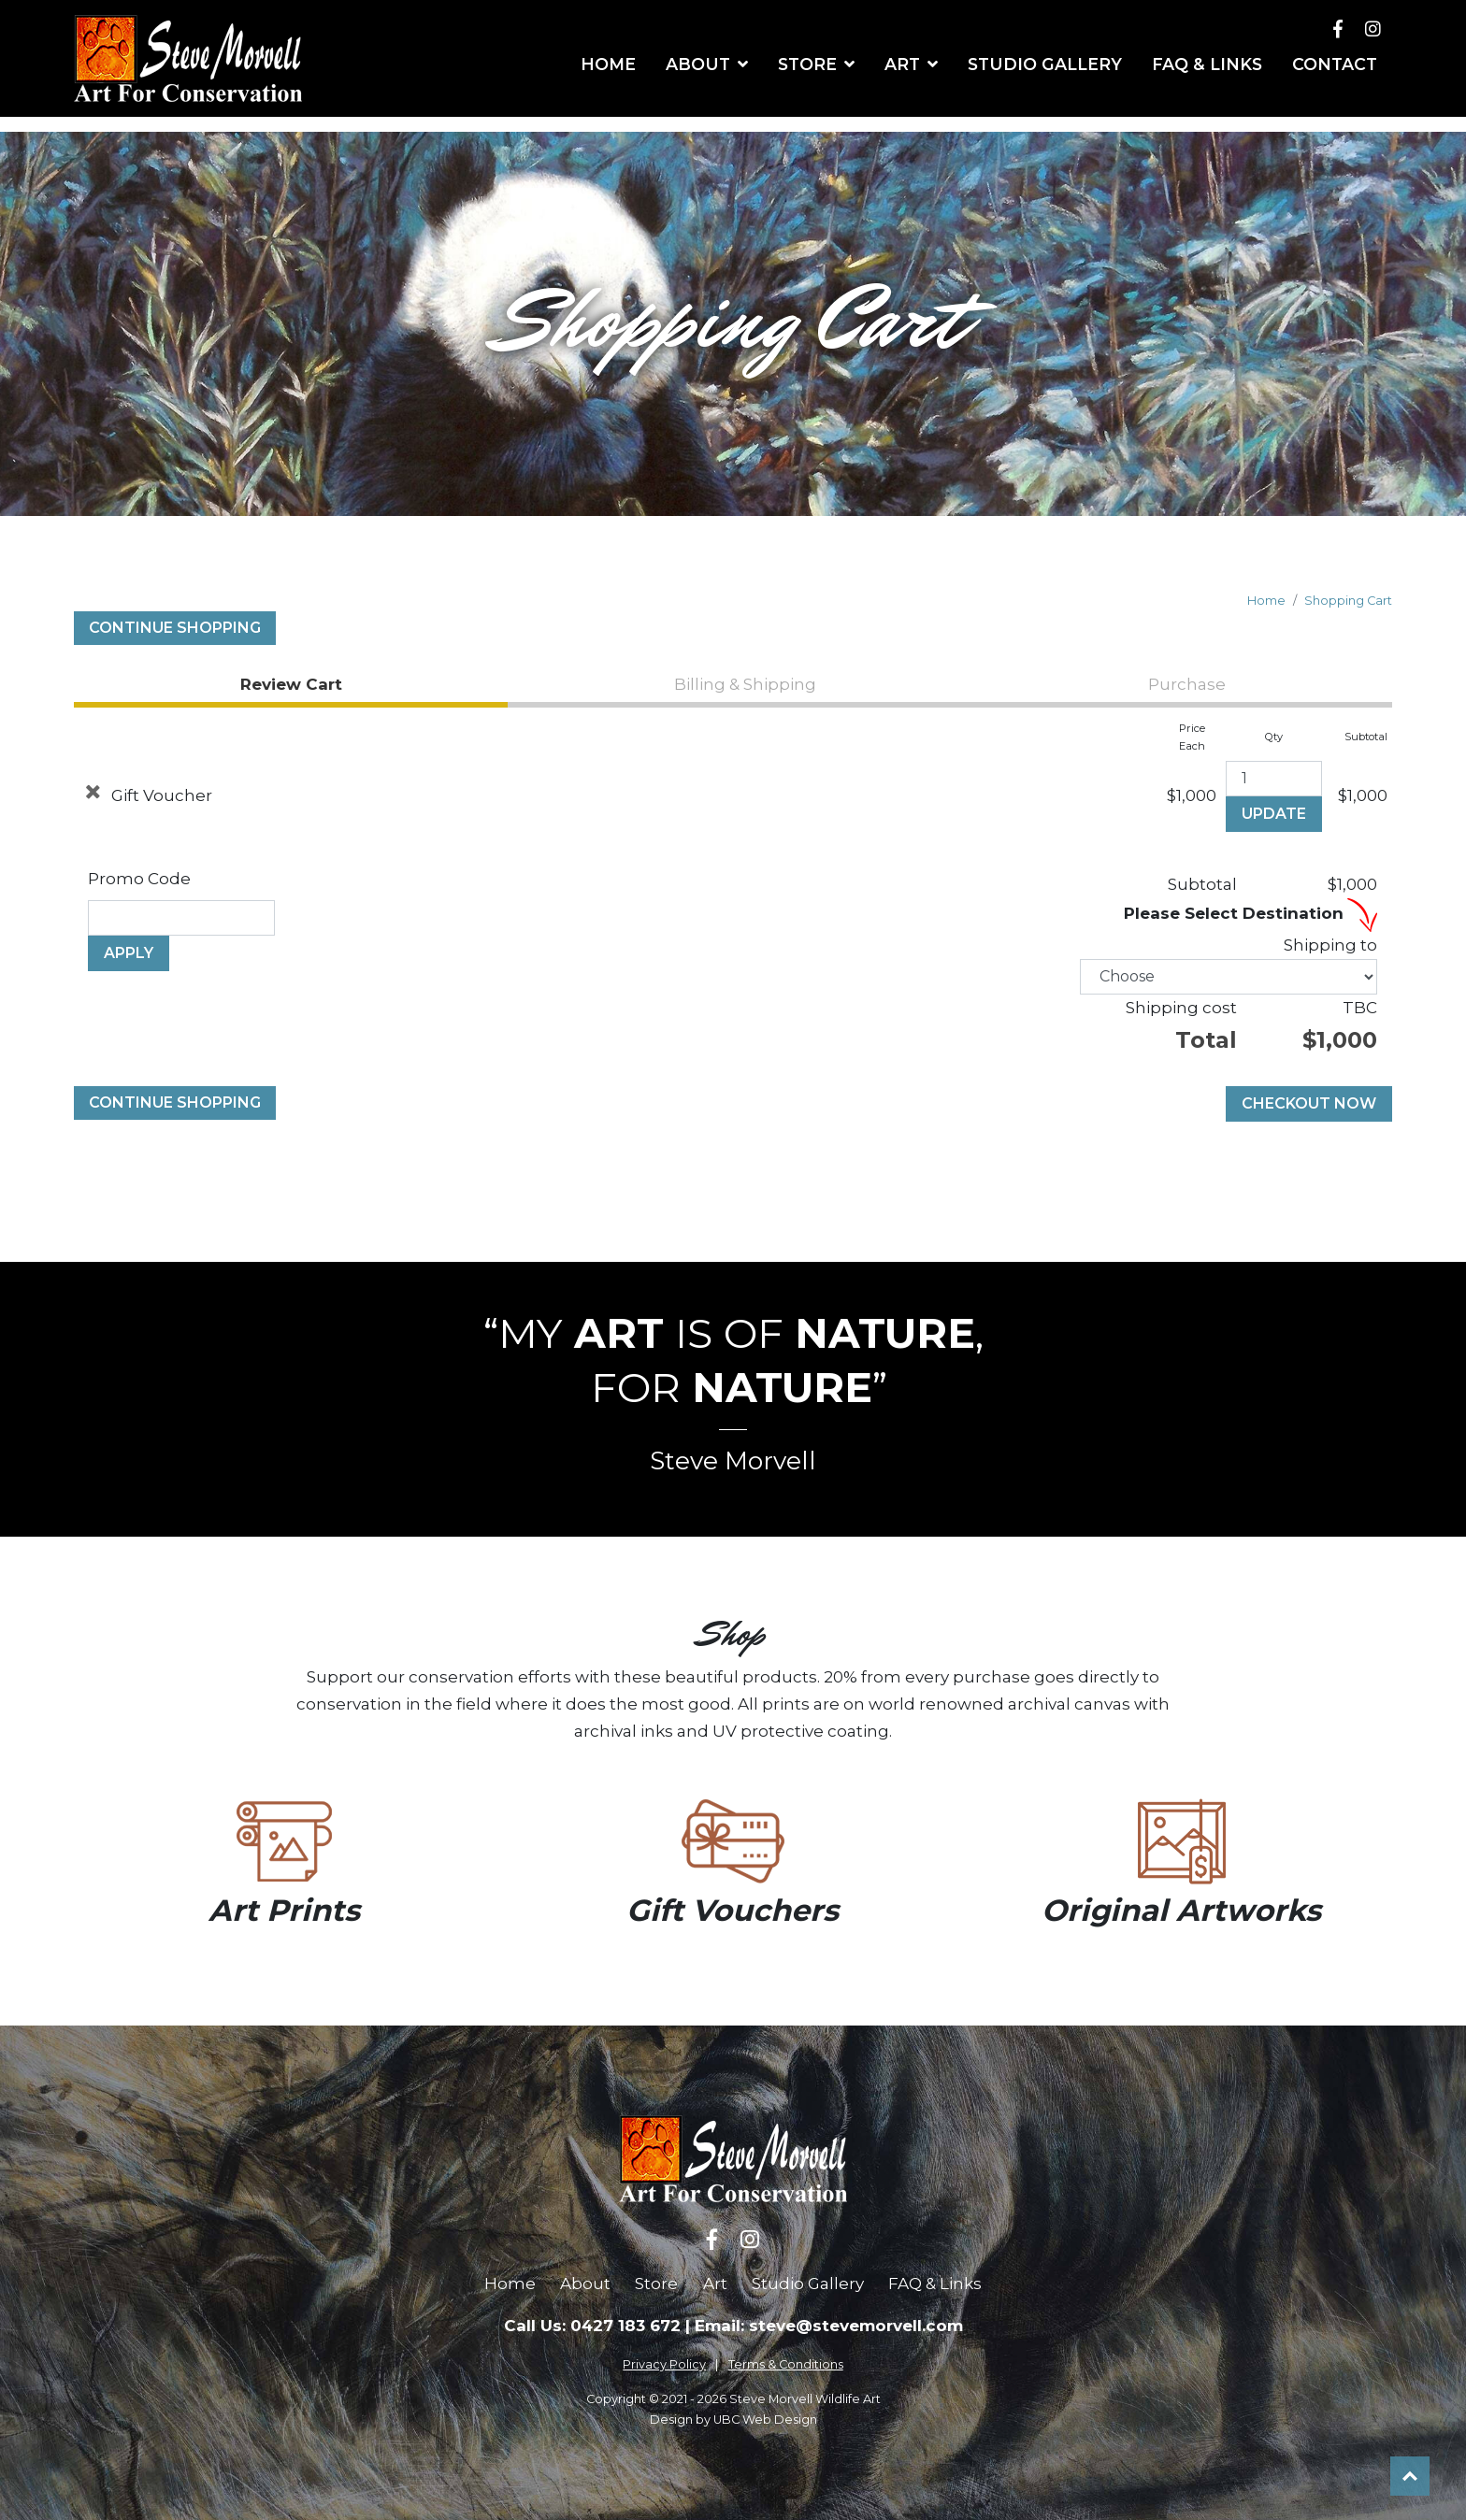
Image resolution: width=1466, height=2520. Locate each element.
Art (715, 2283)
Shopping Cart (1348, 601)
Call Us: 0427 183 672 (592, 2325)
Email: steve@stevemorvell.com (829, 2325)
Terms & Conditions (785, 2364)
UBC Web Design (765, 2420)
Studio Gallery (808, 2283)
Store (656, 2283)
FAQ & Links (935, 2283)
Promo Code (139, 878)
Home (1266, 601)
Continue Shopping (175, 628)
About (585, 2283)
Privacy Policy (664, 2364)
